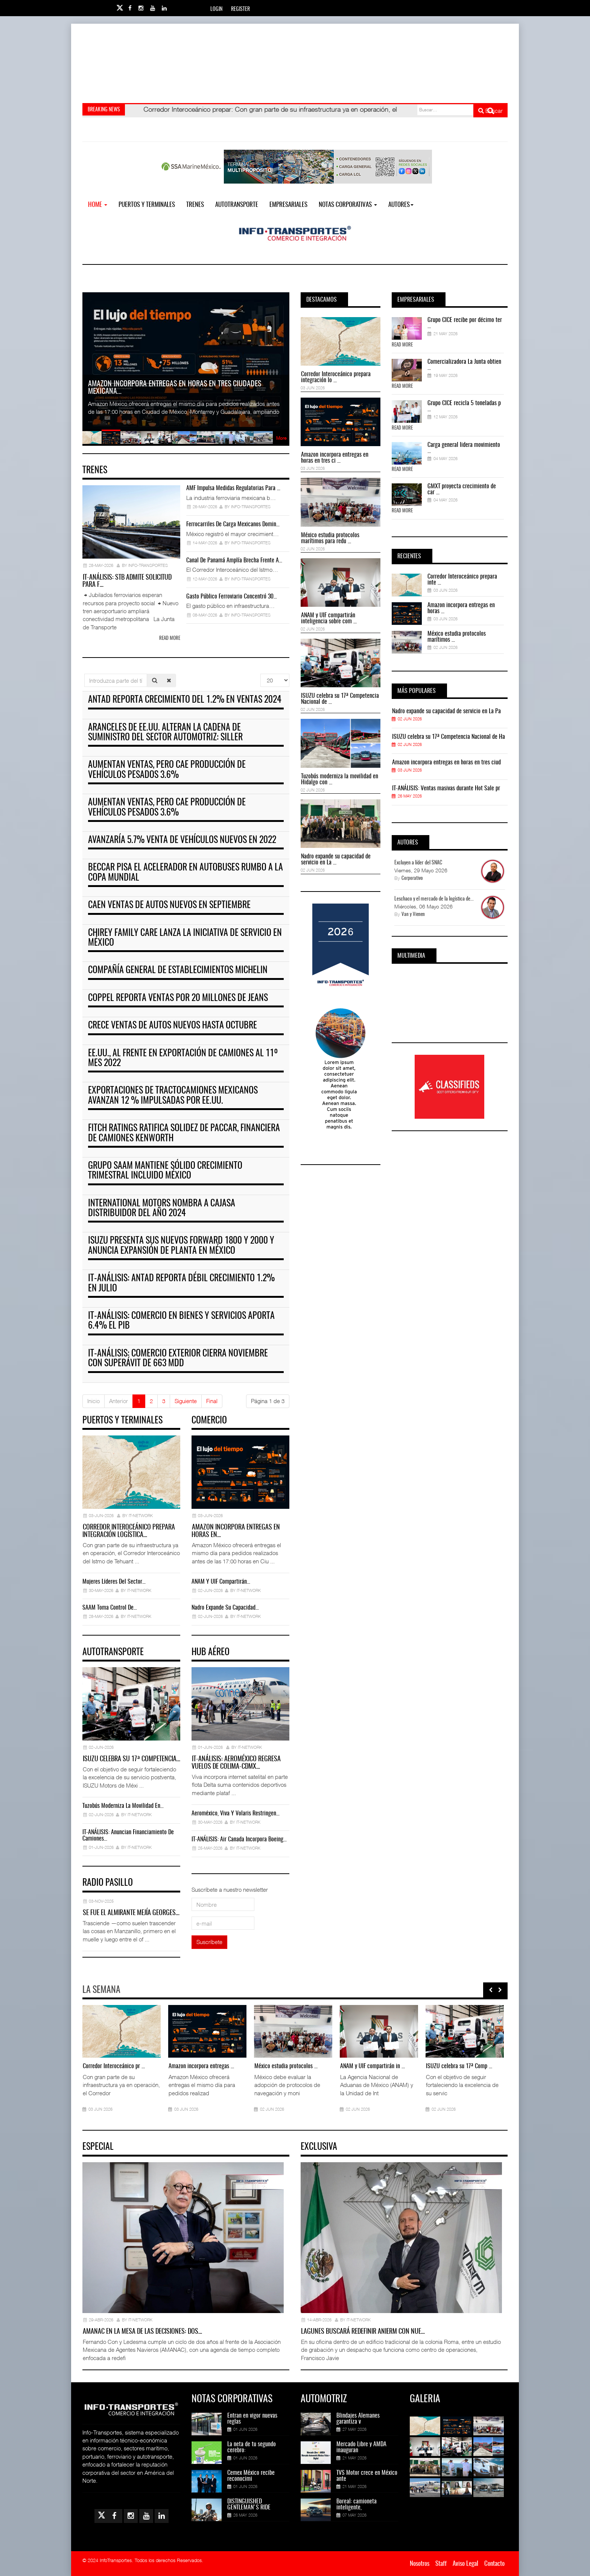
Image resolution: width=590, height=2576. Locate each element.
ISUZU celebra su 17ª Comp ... (459, 2066)
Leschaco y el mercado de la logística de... (434, 899)
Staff (441, 2564)
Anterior (118, 1400)
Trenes (195, 205)
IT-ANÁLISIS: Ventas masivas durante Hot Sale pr (446, 788)
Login (216, 9)
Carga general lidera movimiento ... (463, 448)
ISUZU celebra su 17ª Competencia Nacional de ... (340, 699)
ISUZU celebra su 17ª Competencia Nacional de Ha (448, 737)
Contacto (494, 2564)
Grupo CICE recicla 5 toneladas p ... (464, 406)
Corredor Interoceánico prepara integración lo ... (336, 377)
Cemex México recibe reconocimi (251, 2476)
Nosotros (419, 2564)
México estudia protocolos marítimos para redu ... (330, 538)
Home (97, 205)
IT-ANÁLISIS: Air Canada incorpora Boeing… (239, 1839)
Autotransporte (236, 205)
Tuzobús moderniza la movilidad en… (123, 1806)
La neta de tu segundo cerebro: (251, 2447)
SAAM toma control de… (109, 1608)
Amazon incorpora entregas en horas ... (461, 608)
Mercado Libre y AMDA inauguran (361, 2447)
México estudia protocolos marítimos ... (456, 637)
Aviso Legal (465, 2564)
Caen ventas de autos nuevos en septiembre (169, 905)
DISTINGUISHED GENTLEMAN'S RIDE (249, 2505)
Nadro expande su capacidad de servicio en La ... (336, 860)
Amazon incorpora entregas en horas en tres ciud (446, 762)
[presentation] (490, 1989)
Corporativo (412, 878)
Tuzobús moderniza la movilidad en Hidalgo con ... (339, 779)
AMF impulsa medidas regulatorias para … (233, 488)
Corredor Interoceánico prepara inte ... (462, 580)
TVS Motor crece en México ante (366, 2476)
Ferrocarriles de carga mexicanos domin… (233, 524)
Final (211, 1400)
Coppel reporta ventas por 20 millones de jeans (178, 998)
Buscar (490, 110)
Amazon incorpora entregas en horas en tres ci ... (334, 458)
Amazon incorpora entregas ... (201, 2066)
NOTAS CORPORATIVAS (348, 205)
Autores (401, 205)
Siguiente (186, 1400)
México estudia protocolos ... (286, 2066)
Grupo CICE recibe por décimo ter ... (464, 323)
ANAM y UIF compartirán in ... (372, 2066)
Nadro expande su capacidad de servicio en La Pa (446, 711)
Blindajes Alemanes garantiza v (358, 2419)
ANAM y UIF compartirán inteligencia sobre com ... (329, 618)
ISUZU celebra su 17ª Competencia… (131, 1759)
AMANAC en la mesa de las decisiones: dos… (142, 2331)
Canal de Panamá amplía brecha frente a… (234, 560)
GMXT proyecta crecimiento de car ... (461, 489)
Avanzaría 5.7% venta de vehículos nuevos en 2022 (182, 840)
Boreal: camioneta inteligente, (356, 2505)
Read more (169, 638)
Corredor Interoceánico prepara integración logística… (128, 1531)
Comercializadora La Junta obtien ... (464, 365)
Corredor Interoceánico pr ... (114, 2066)
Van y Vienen (413, 914)
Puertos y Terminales (147, 205)
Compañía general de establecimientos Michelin (178, 970)
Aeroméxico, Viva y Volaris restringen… (236, 1813)
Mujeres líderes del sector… (114, 1582)
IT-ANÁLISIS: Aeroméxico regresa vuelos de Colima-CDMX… (236, 1763)
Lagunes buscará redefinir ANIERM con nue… (363, 2331)
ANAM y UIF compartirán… (221, 1582)
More (281, 438)
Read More (402, 345)
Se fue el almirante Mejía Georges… (131, 1913)
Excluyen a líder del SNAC (418, 863)
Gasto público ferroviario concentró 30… (231, 597)
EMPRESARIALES (288, 205)
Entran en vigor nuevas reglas (252, 2419)
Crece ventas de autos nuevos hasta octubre (172, 1025)
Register (240, 9)
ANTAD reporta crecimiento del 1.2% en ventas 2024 (184, 700)
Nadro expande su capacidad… (225, 1608)
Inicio (93, 1400)
